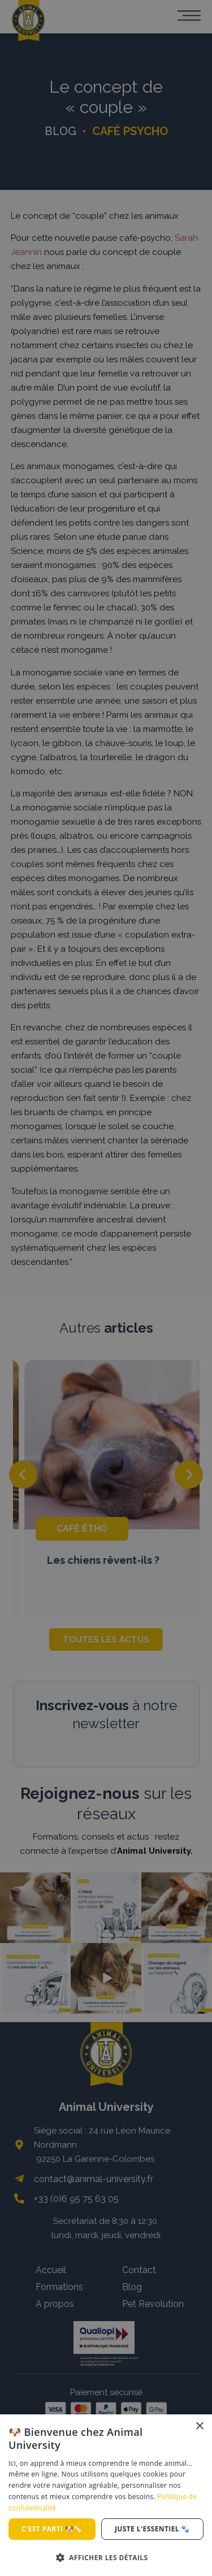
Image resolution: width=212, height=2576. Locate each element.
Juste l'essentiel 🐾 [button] (152, 2529)
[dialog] (106, 2495)
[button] (106, 2557)
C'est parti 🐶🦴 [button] (52, 2529)
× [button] (199, 2426)
